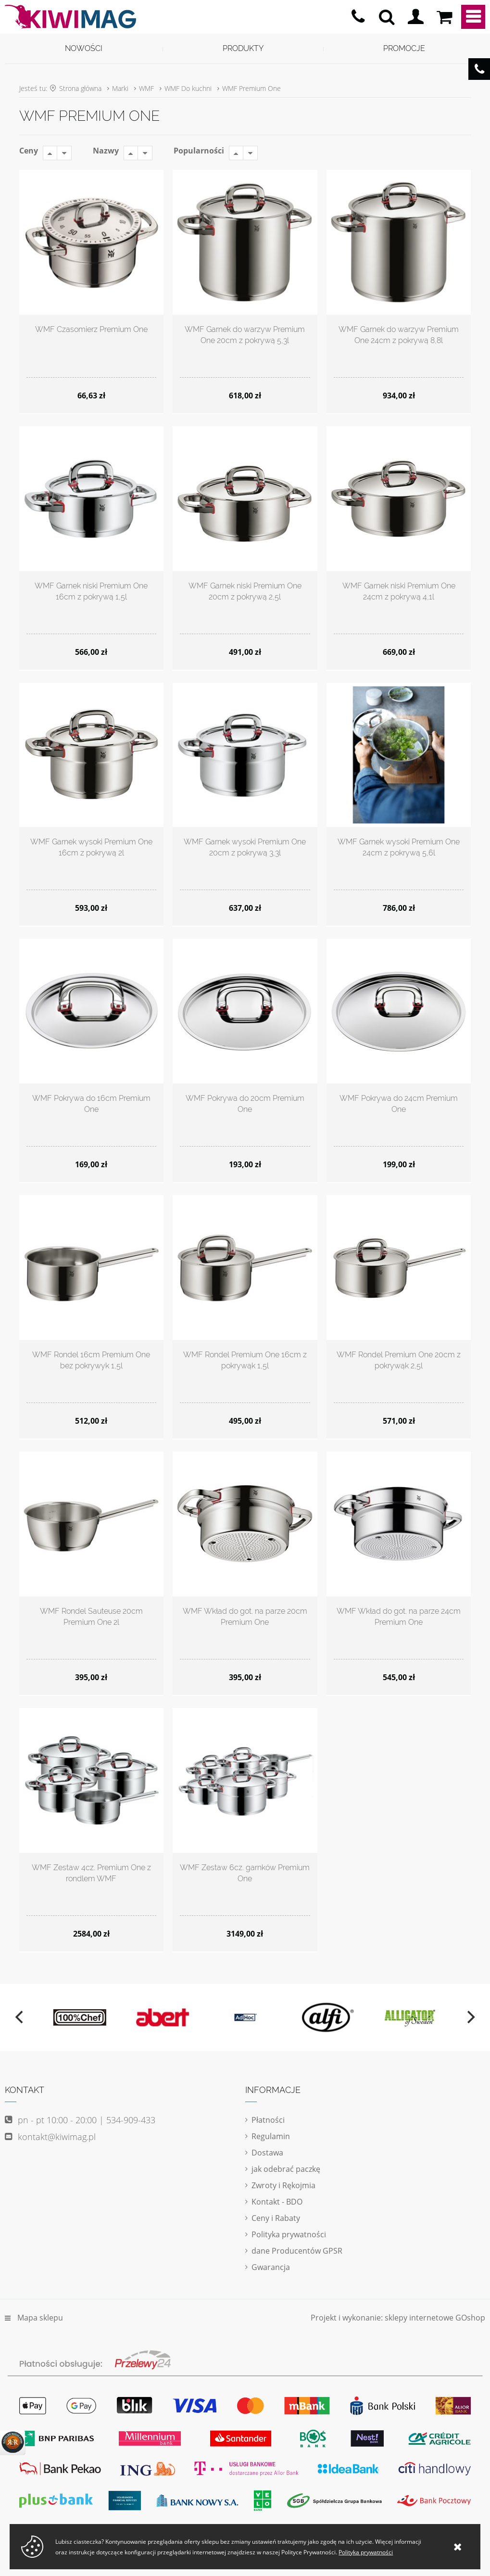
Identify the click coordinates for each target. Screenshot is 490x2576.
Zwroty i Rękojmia (283, 2185)
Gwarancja (270, 2267)
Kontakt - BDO (276, 2201)
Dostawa (267, 2152)
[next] (469, 2017)
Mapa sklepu (40, 2317)
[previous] (20, 2017)
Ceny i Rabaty (275, 2218)
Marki (120, 88)
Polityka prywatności (288, 2234)
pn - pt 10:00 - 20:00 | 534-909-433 (358, 17)
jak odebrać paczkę (285, 2169)
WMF (146, 88)
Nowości (83, 48)
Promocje (404, 48)
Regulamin (270, 2136)
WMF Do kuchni (188, 88)
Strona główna (80, 88)
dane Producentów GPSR (296, 2250)
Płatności (268, 2120)
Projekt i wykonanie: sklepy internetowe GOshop (398, 2317)
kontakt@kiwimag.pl (57, 2136)
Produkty (243, 48)
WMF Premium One (251, 88)
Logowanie (415, 17)
